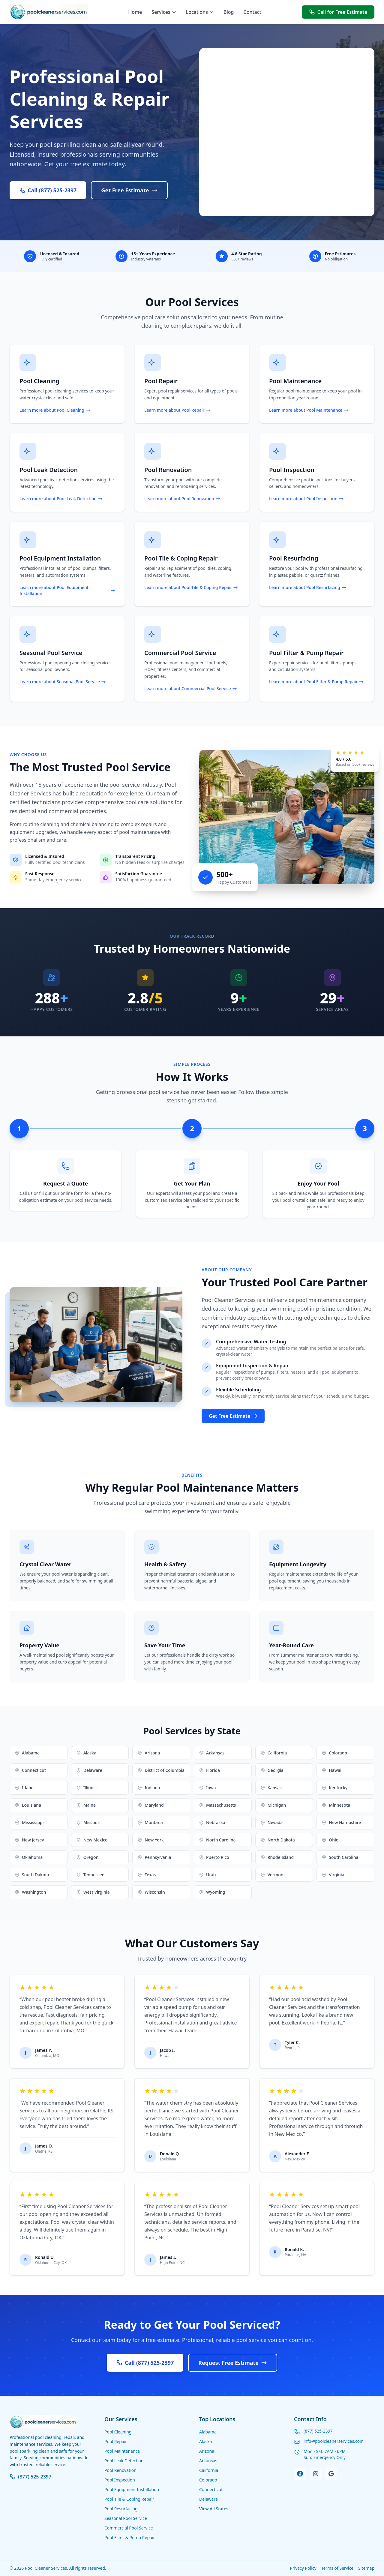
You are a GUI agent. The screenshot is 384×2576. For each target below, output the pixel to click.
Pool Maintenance (122, 2451)
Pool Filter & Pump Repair (129, 2537)
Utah (207, 1874)
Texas (146, 1874)
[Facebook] (300, 2474)
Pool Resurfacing (121, 2508)
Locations (200, 12)
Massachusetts (217, 1805)
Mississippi (29, 1822)
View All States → (216, 2508)
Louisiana (28, 1805)
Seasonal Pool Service (125, 2518)
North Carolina (217, 1840)
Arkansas (211, 1753)
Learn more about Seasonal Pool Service (63, 681)
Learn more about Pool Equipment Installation (67, 590)
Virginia (333, 1874)
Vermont (272, 1874)
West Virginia (93, 1892)
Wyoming (212, 1892)
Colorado (334, 1753)
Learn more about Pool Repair (177, 410)
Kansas (271, 1787)
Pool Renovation (120, 2470)
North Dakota (277, 1840)
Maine (86, 1805)
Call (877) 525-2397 (47, 190)
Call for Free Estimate (338, 12)
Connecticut (30, 1770)
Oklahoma (29, 1857)
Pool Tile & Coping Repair (129, 2499)
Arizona (148, 1753)
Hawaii (332, 1770)
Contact (252, 12)
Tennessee (90, 1874)
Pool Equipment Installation (131, 2489)
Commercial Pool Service (128, 2528)
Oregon (87, 1857)
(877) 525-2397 (30, 2476)
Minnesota (336, 1805)
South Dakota (32, 1874)
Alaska (86, 1753)
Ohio (330, 1840)
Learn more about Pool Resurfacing (307, 587)
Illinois (86, 1787)
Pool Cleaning (117, 2432)
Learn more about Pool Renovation (182, 498)
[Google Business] (331, 2474)
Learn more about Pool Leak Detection (61, 498)
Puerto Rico (214, 1857)
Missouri (88, 1822)
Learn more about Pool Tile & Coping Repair (191, 587)
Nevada (271, 1822)
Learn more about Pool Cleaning (55, 410)
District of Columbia (160, 1770)
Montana (150, 1822)
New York (150, 1840)
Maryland (150, 1805)
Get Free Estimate (129, 190)
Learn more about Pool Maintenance (308, 410)
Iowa (207, 1787)
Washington (30, 1892)
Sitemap (366, 2568)
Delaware (89, 1770)
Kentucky (334, 1787)
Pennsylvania (154, 1857)
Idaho (24, 1787)
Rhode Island (277, 1857)
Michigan (273, 1805)
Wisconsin (151, 1892)
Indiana (148, 1787)
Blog (229, 12)
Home (135, 12)
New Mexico (92, 1840)
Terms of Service (337, 2568)
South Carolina (340, 1857)
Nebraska (212, 1822)
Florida (209, 1770)
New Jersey (29, 1840)
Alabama (27, 1753)
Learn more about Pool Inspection (306, 498)
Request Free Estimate (232, 2362)
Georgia (272, 1770)
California (273, 1753)
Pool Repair (115, 2441)
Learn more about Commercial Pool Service (190, 688)
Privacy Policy (303, 2568)
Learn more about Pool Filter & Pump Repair (316, 681)
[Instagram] (316, 2474)
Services (164, 12)
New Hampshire (341, 1822)
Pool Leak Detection (123, 2460)
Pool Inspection (119, 2480)
